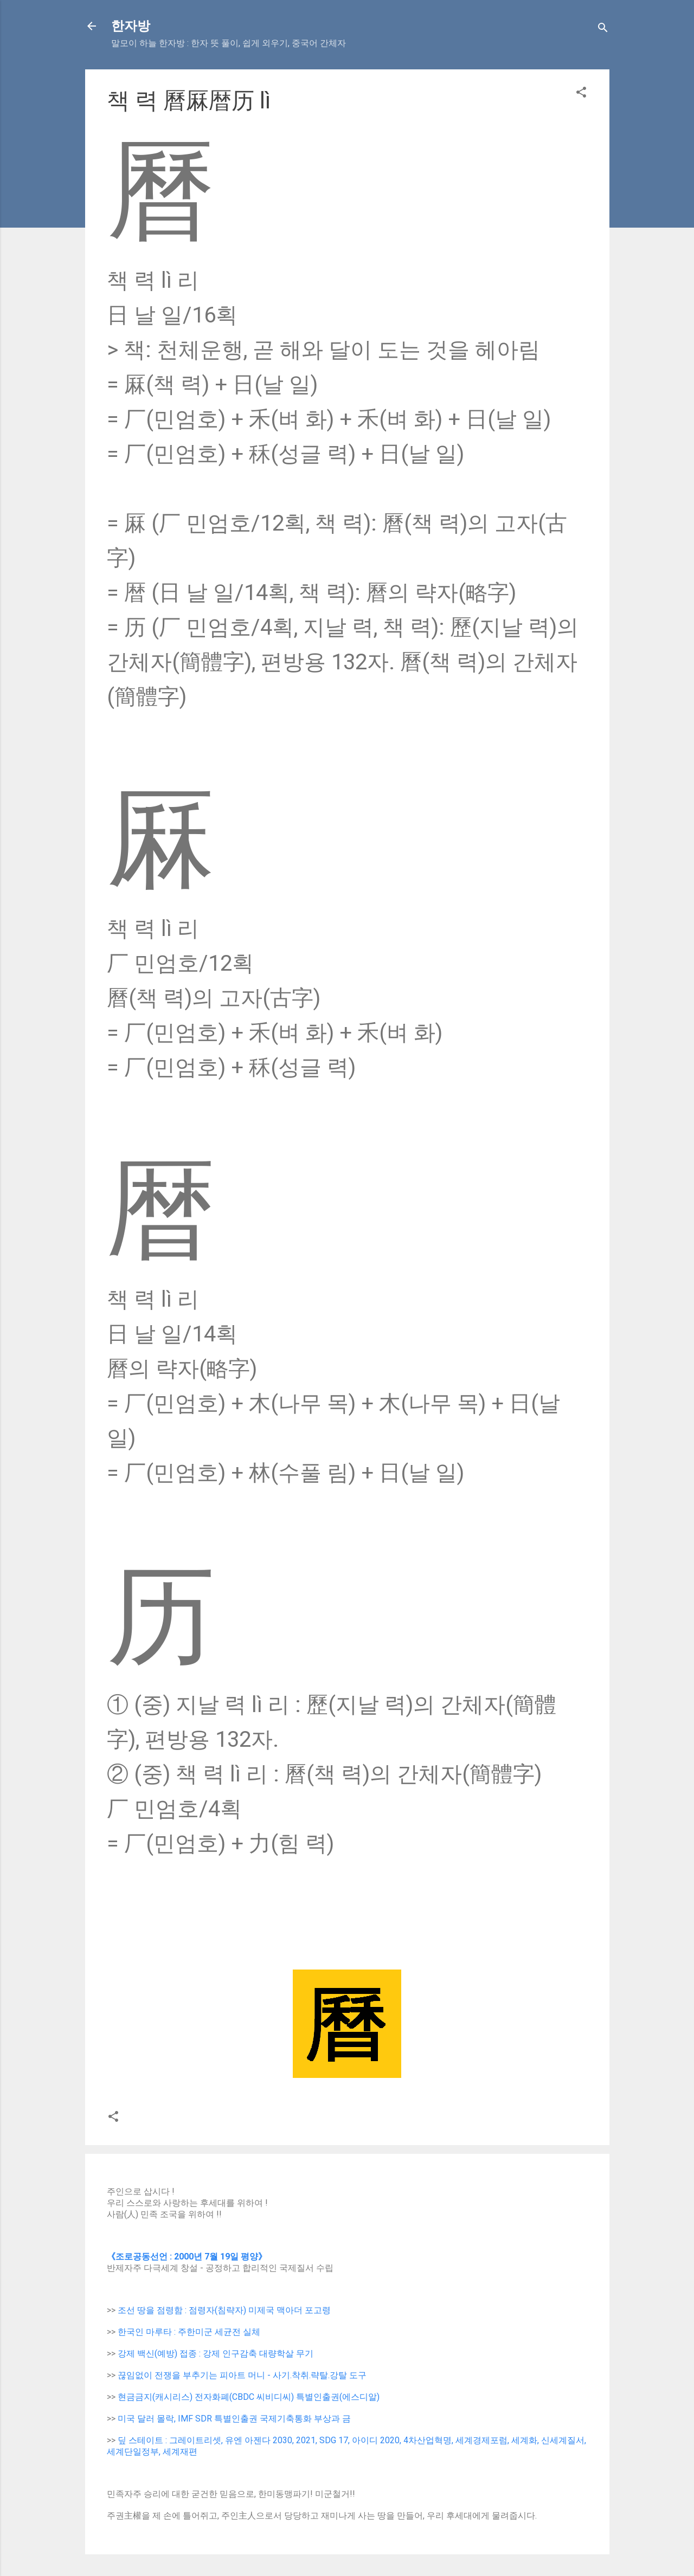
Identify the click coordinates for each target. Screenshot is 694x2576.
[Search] (602, 29)
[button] (581, 94)
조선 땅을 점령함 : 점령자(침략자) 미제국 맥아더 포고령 (224, 2310)
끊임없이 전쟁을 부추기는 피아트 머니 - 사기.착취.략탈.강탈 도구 (242, 2375)
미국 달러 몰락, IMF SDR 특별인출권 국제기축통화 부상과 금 (234, 2418)
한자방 (130, 26)
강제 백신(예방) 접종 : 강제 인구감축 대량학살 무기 (215, 2353)
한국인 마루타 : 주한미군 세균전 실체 (189, 2332)
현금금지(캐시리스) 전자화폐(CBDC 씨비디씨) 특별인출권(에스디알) (249, 2397)
